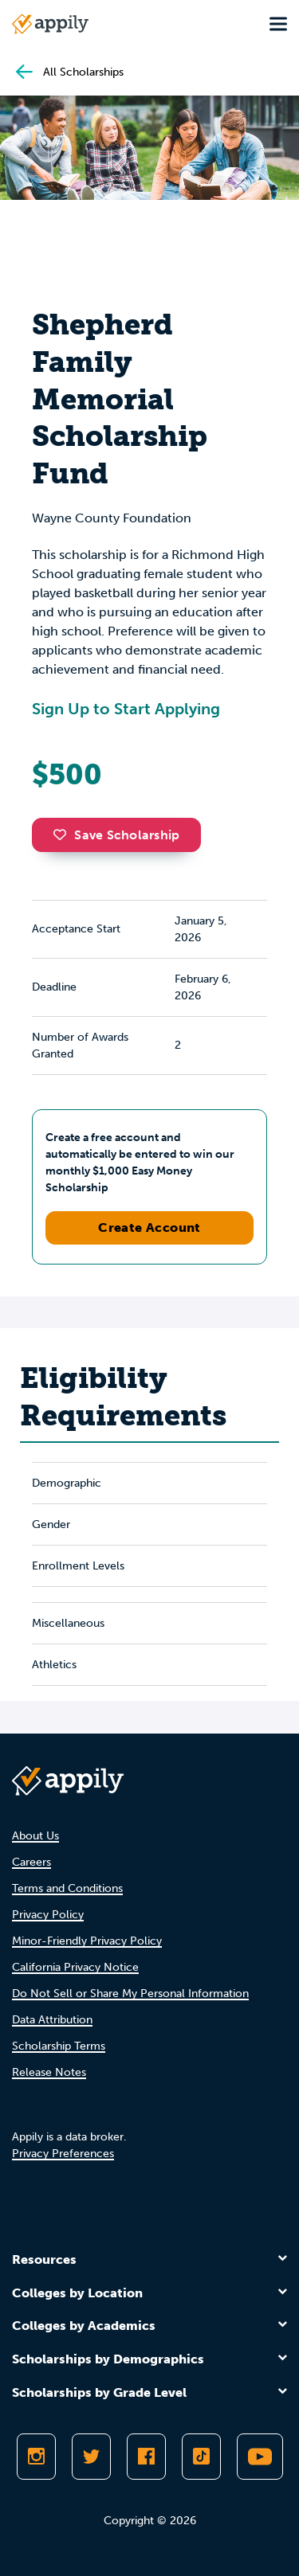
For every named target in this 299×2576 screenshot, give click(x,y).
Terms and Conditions (67, 1888)
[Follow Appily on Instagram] (36, 2456)
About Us (35, 1836)
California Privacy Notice (75, 1967)
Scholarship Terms (58, 2046)
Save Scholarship (116, 834)
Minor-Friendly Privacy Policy (87, 1941)
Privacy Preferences (63, 2153)
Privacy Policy (48, 1914)
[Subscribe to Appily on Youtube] (260, 2456)
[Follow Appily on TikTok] (201, 2456)
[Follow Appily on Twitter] (91, 2456)
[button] (63, 834)
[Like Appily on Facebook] (146, 2456)
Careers (31, 1862)
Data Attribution (52, 2020)
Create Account (149, 1227)
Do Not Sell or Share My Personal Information (130, 1993)
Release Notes (49, 2072)
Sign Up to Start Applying (126, 708)
